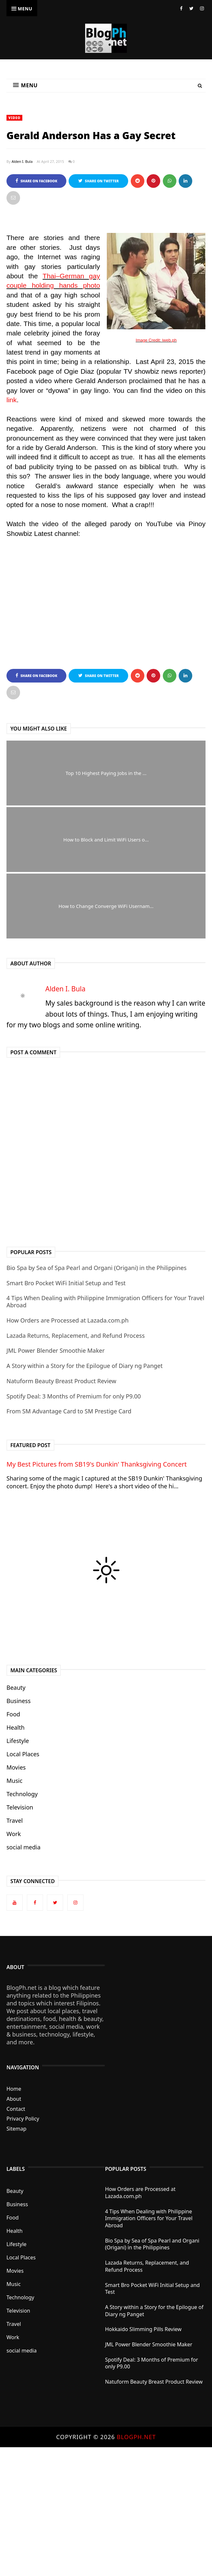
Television (19, 1807)
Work (13, 1834)
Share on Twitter (98, 180)
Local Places (22, 1754)
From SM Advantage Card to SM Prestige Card (68, 1411)
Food (13, 1714)
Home (13, 2088)
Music (14, 1780)
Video (14, 117)
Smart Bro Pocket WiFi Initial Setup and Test (66, 1283)
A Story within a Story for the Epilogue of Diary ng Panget (84, 1366)
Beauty (16, 1687)
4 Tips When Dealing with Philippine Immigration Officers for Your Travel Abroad (105, 1301)
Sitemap (16, 2128)
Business (18, 1701)
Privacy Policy (22, 2118)
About (13, 2098)
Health (15, 1727)
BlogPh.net (136, 2437)
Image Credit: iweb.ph (156, 340)
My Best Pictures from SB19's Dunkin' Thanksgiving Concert (96, 1464)
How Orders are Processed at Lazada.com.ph (67, 1320)
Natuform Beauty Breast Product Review (61, 1381)
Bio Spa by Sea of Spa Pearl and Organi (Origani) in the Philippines (96, 1268)
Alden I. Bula (22, 161)
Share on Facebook (36, 180)
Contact (15, 2108)
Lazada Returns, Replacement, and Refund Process (75, 1335)
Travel (14, 1820)
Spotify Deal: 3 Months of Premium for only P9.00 (73, 1396)
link (11, 400)
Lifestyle (17, 1741)
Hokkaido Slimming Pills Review (143, 2329)
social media (23, 1847)
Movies (16, 1767)
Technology (22, 1794)
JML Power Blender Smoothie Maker (55, 1350)
